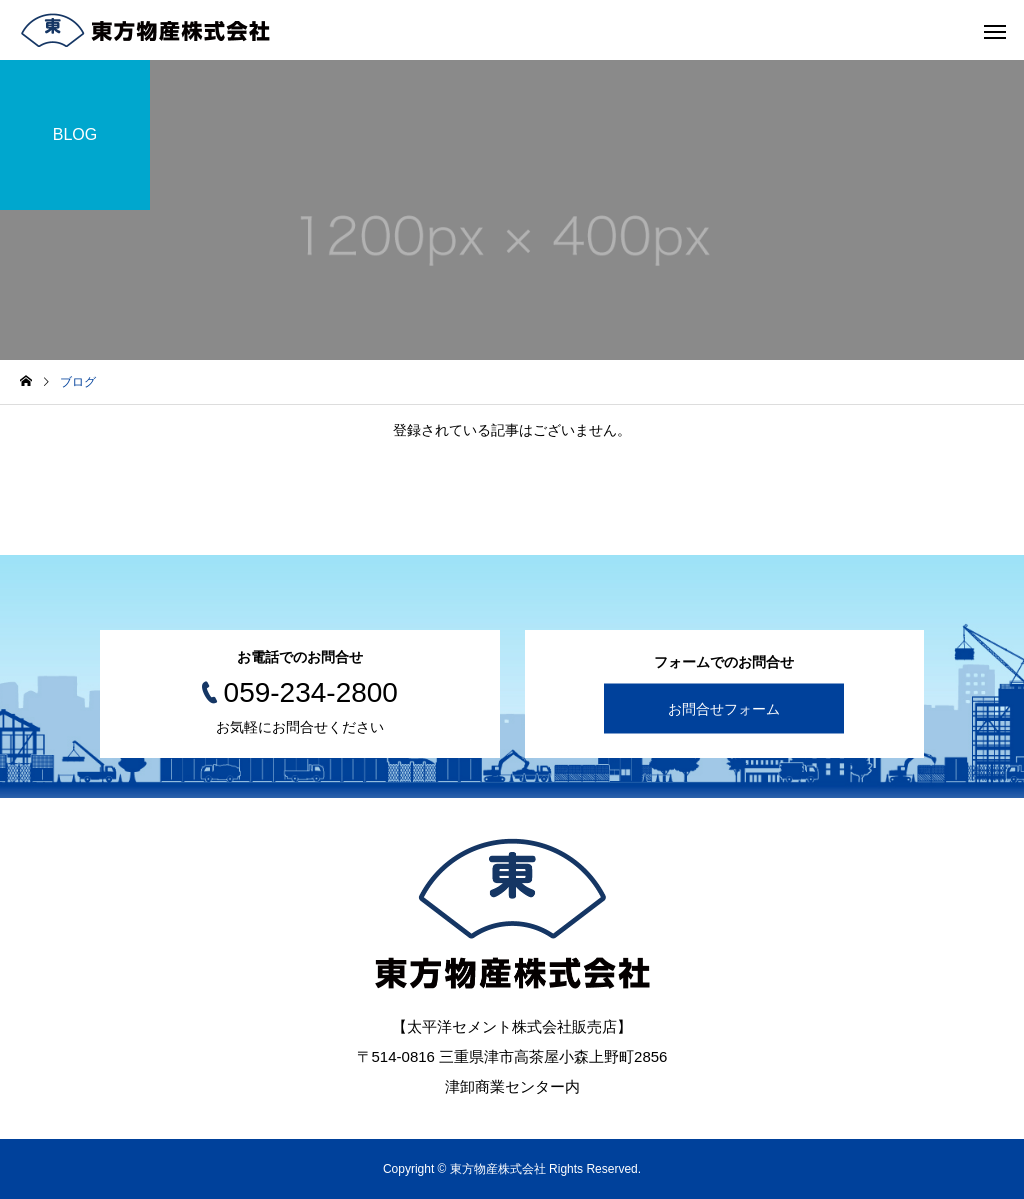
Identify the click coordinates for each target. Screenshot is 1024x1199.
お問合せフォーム (724, 709)
